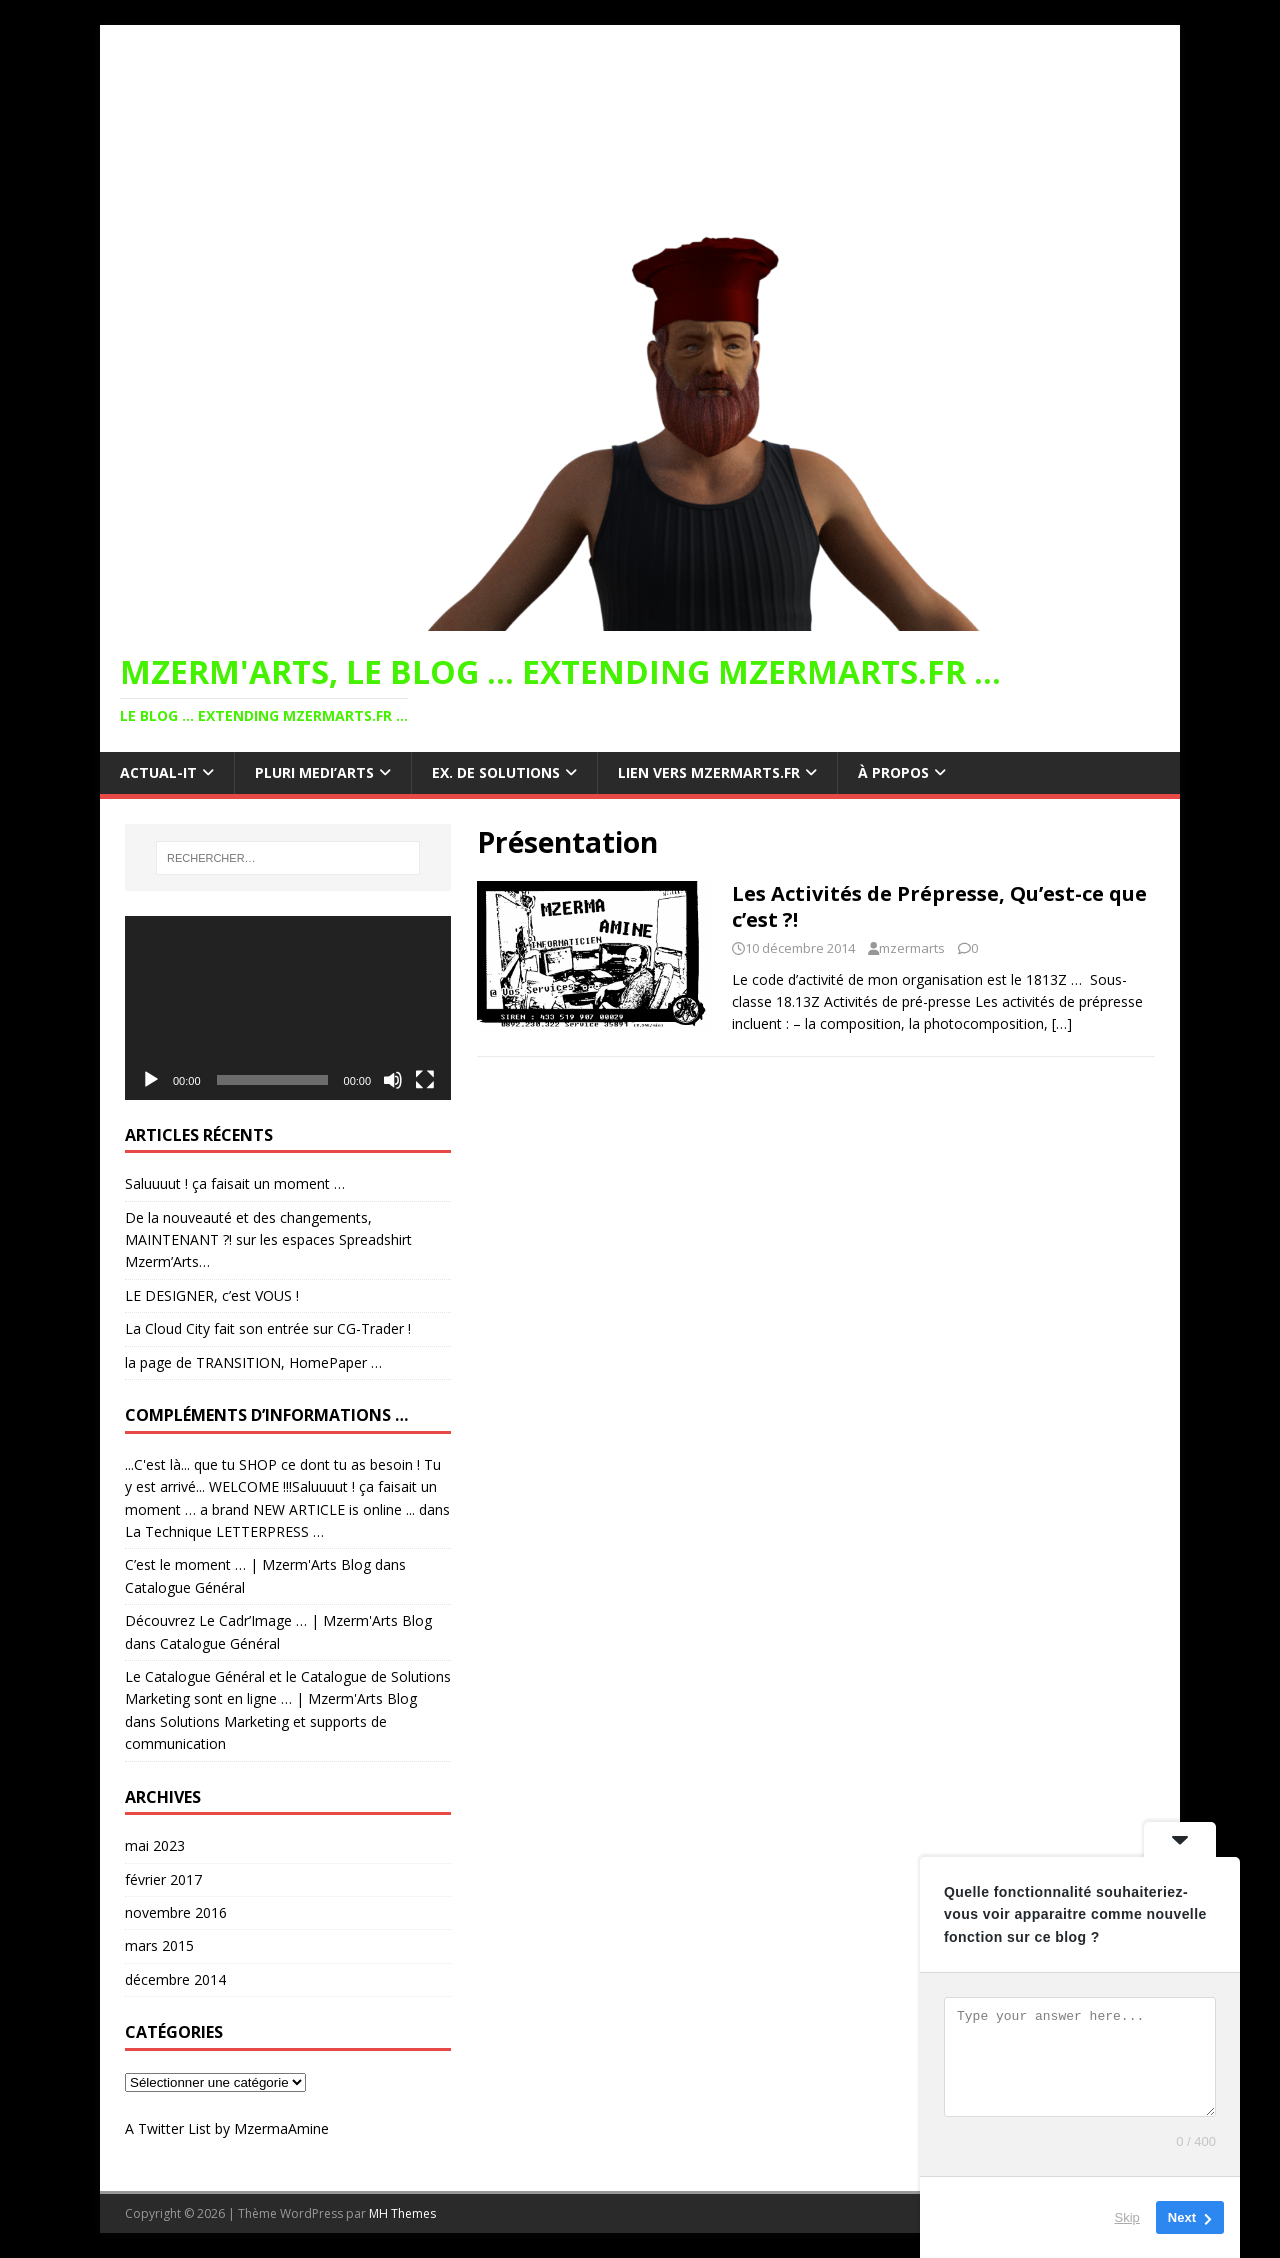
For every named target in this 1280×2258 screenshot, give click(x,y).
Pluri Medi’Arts (314, 772)
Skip (1127, 2217)
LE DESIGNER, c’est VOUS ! (212, 1295)
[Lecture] (151, 1080)
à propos (893, 772)
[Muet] (393, 1080)
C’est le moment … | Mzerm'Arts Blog (248, 1564)
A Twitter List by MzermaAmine (227, 2128)
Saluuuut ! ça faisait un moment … (235, 1183)
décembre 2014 (175, 1979)
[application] (288, 1007)
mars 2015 (159, 1945)
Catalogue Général (185, 1587)
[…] (1062, 1023)
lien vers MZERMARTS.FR (709, 772)
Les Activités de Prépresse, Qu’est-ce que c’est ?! (939, 906)
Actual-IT (158, 772)
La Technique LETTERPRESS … (224, 1531)
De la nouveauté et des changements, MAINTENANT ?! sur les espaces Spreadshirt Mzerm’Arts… (268, 1240)
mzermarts (912, 948)
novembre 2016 (176, 1912)
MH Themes (402, 2213)
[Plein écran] (425, 1080)
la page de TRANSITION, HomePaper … (253, 1362)
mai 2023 (155, 1845)
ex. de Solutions (496, 772)
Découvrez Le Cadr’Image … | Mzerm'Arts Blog (278, 1620)
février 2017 (163, 1879)
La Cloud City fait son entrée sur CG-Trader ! (268, 1328)
